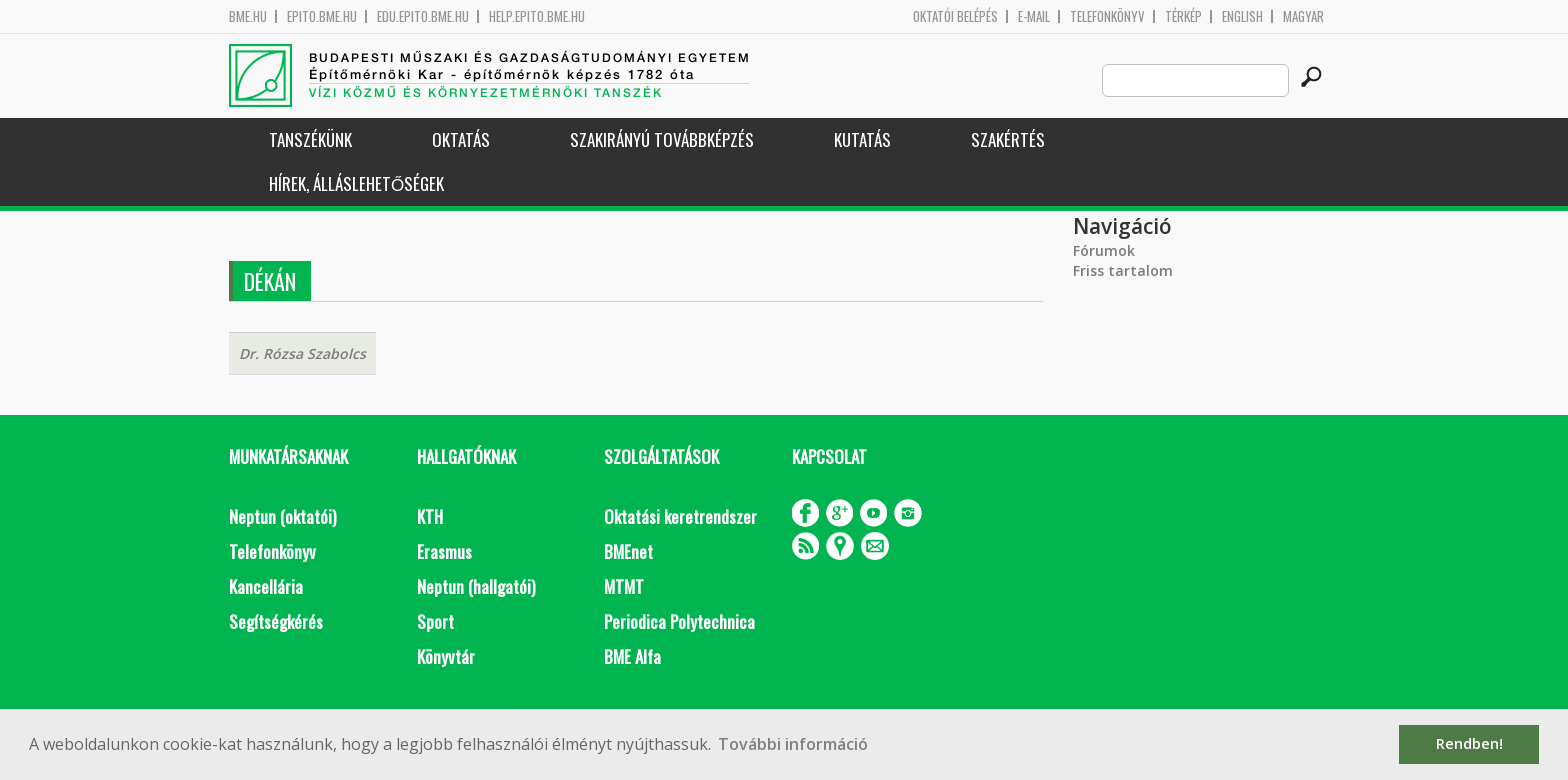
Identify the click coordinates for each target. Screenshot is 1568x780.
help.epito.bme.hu (537, 16)
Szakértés (1008, 139)
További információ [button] (793, 744)
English (1242, 16)
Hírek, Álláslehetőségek (356, 183)
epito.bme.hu (322, 16)
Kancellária (266, 586)
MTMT (624, 586)
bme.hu (248, 16)
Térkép (1183, 16)
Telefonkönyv (1107, 16)
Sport (435, 621)
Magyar (1303, 16)
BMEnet (628, 551)
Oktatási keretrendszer (680, 516)
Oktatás (461, 139)
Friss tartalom (1123, 270)
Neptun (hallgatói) (476, 586)
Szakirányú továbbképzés (662, 139)
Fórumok (1104, 250)
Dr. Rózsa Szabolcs (302, 353)
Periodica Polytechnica (679, 621)
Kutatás (862, 139)
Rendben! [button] (1469, 743)
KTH (430, 516)
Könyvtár (446, 656)
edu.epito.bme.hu (423, 16)
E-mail (1034, 16)
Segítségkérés (276, 621)
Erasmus (444, 551)
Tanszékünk (310, 139)
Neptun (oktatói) (282, 516)
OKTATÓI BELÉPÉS (955, 16)
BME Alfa (632, 656)
